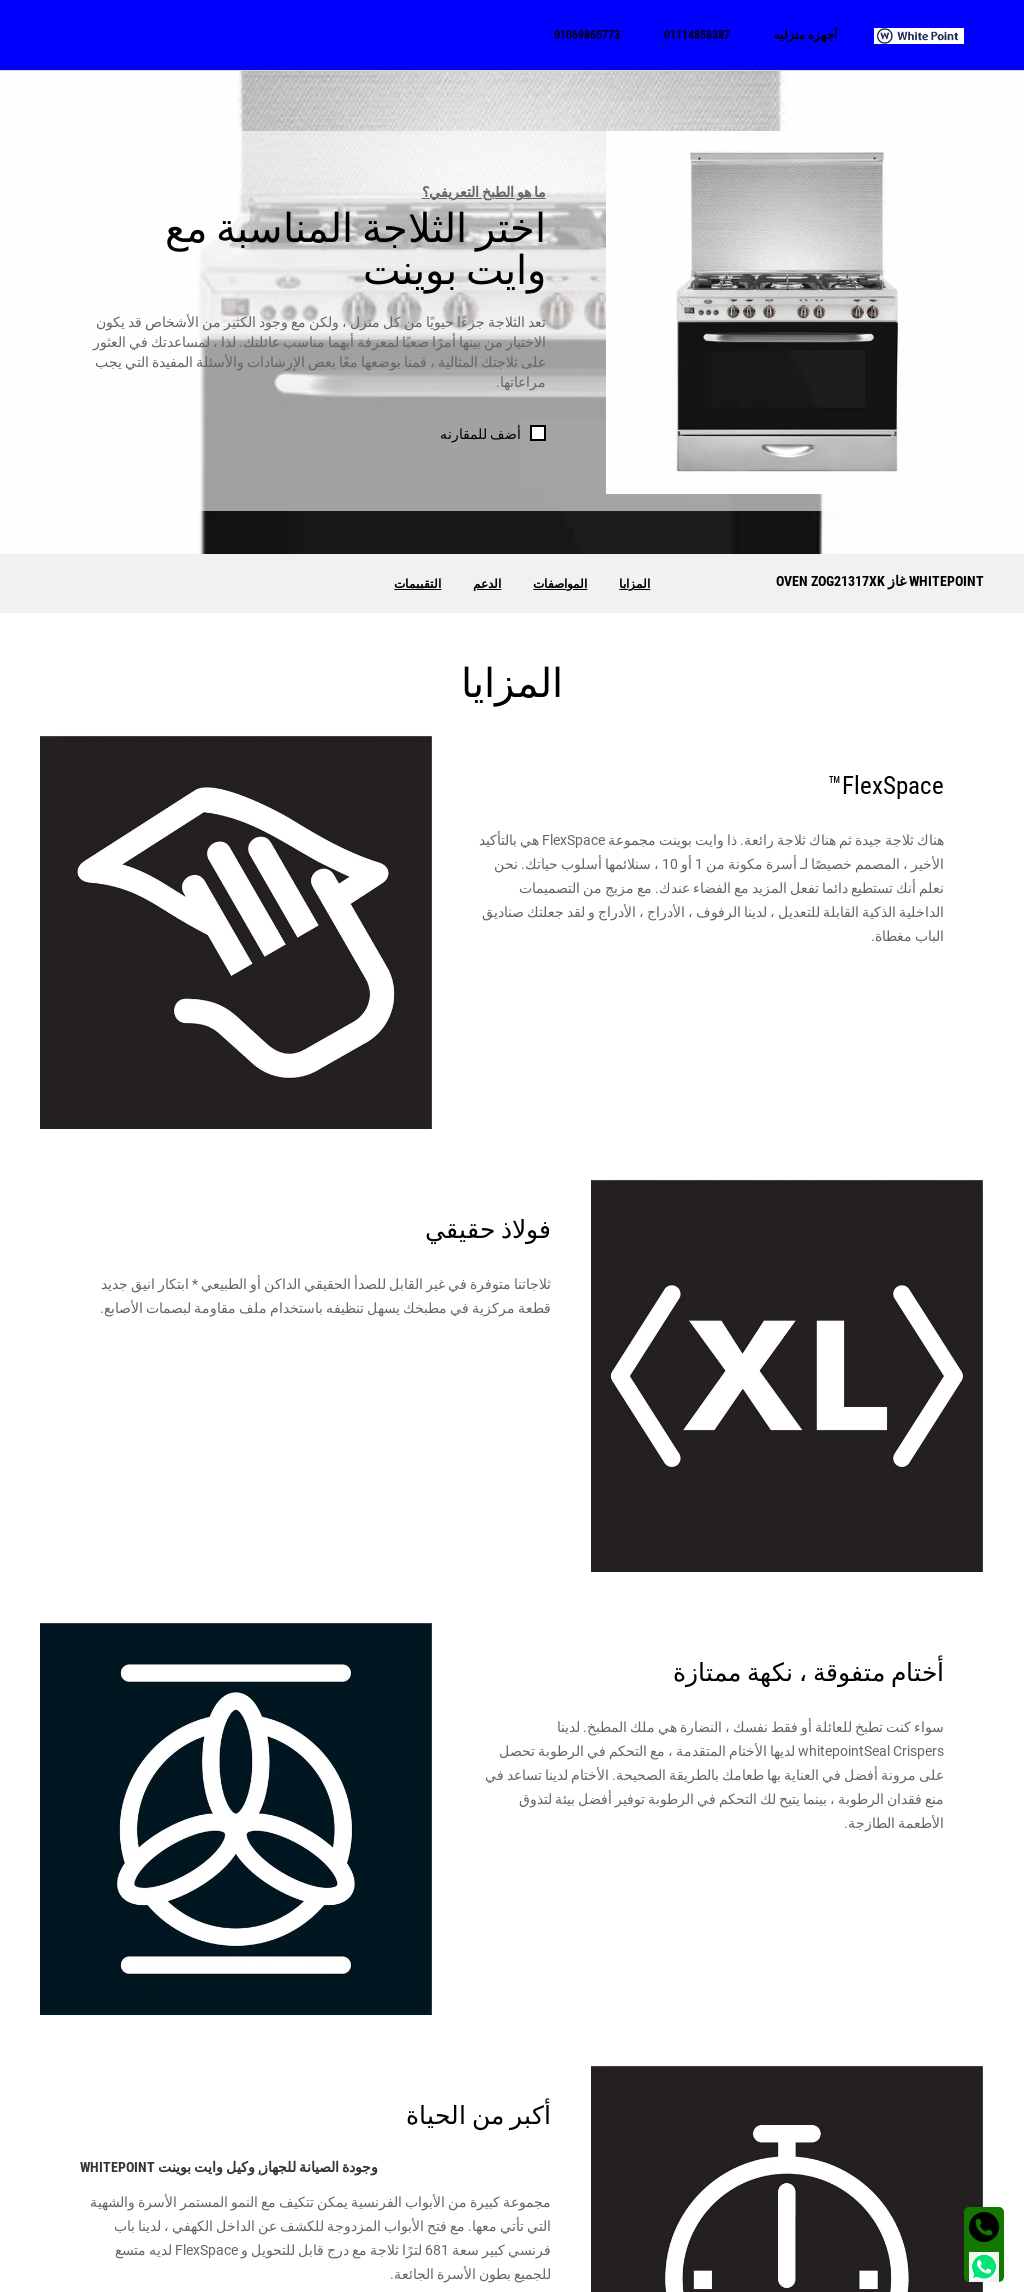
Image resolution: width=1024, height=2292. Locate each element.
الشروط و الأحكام (939, 2271)
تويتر (734, 2219)
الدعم (487, 584)
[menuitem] (929, 35)
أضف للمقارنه (480, 434)
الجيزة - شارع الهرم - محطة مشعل (177, 2189)
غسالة (966, 2189)
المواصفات (560, 584)
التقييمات (417, 584)
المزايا (634, 584)
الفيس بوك (716, 2189)
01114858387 (468, 2189)
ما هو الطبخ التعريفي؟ (484, 192)
